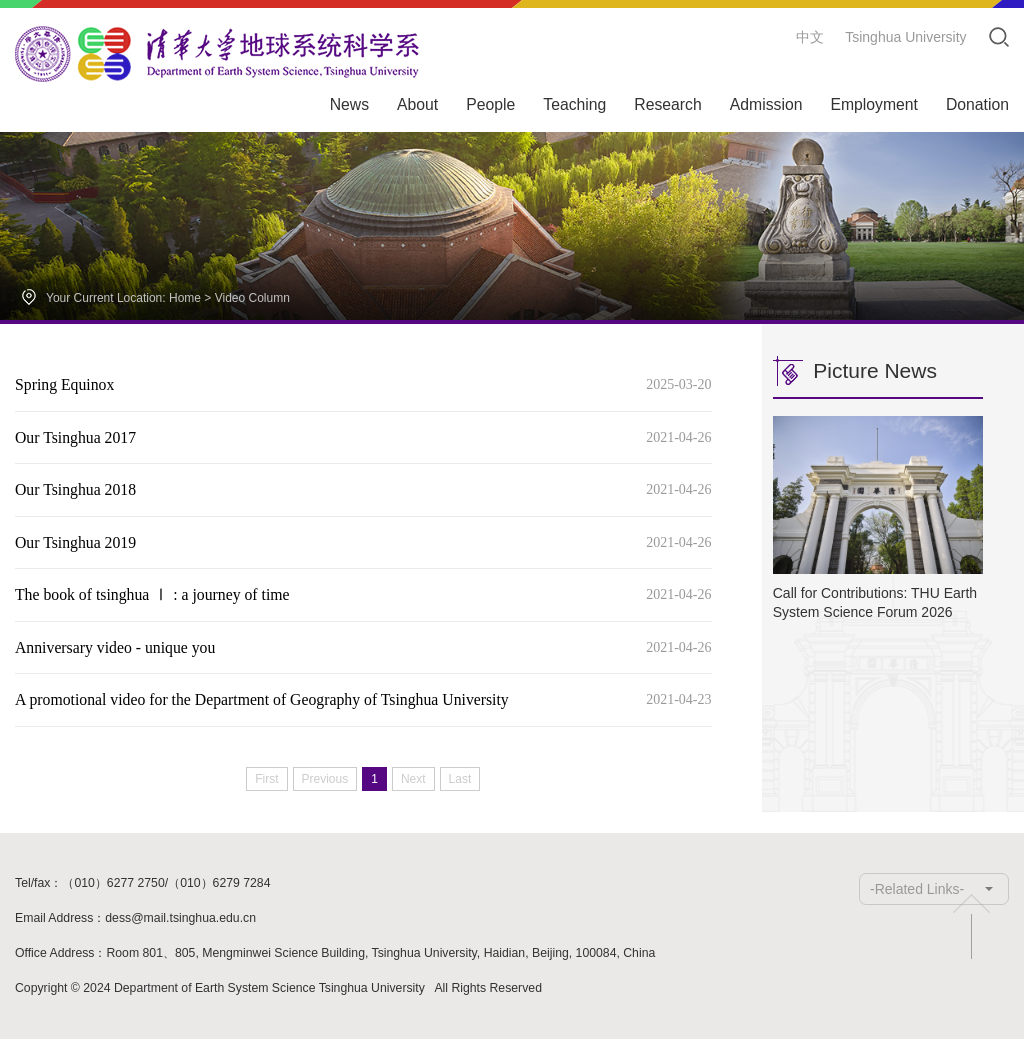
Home (185, 298)
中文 (810, 37)
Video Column (252, 298)
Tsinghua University (905, 37)
